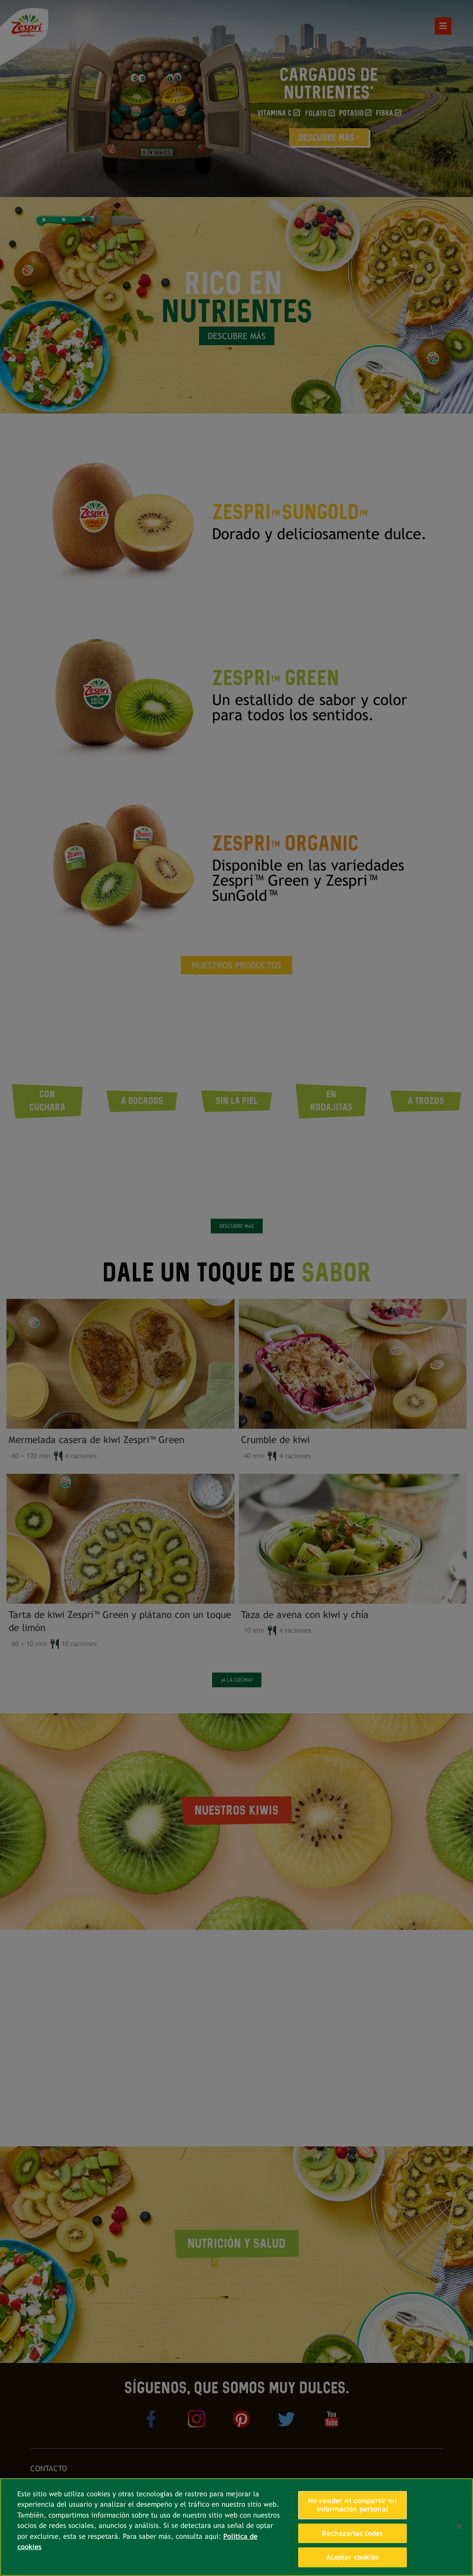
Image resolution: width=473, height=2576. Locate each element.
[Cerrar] (459, 2526)
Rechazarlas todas (352, 2533)
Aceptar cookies (352, 2557)
